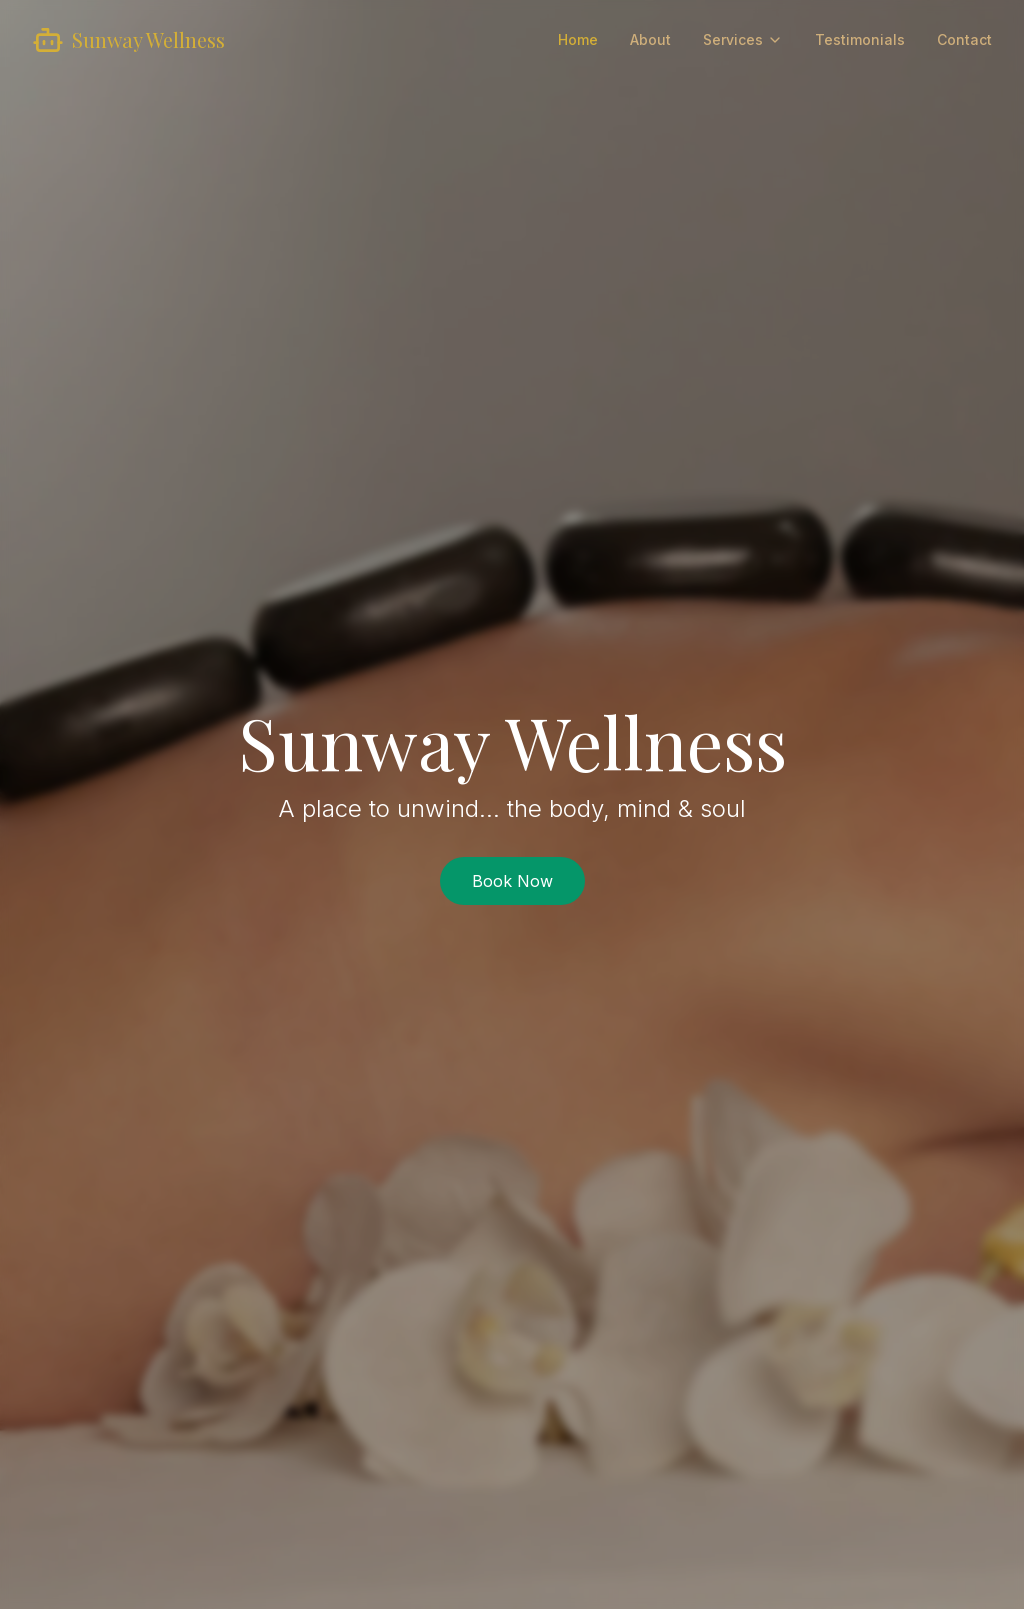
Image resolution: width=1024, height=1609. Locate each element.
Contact (964, 39)
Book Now (512, 881)
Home (578, 39)
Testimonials (860, 39)
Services (743, 39)
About (650, 39)
